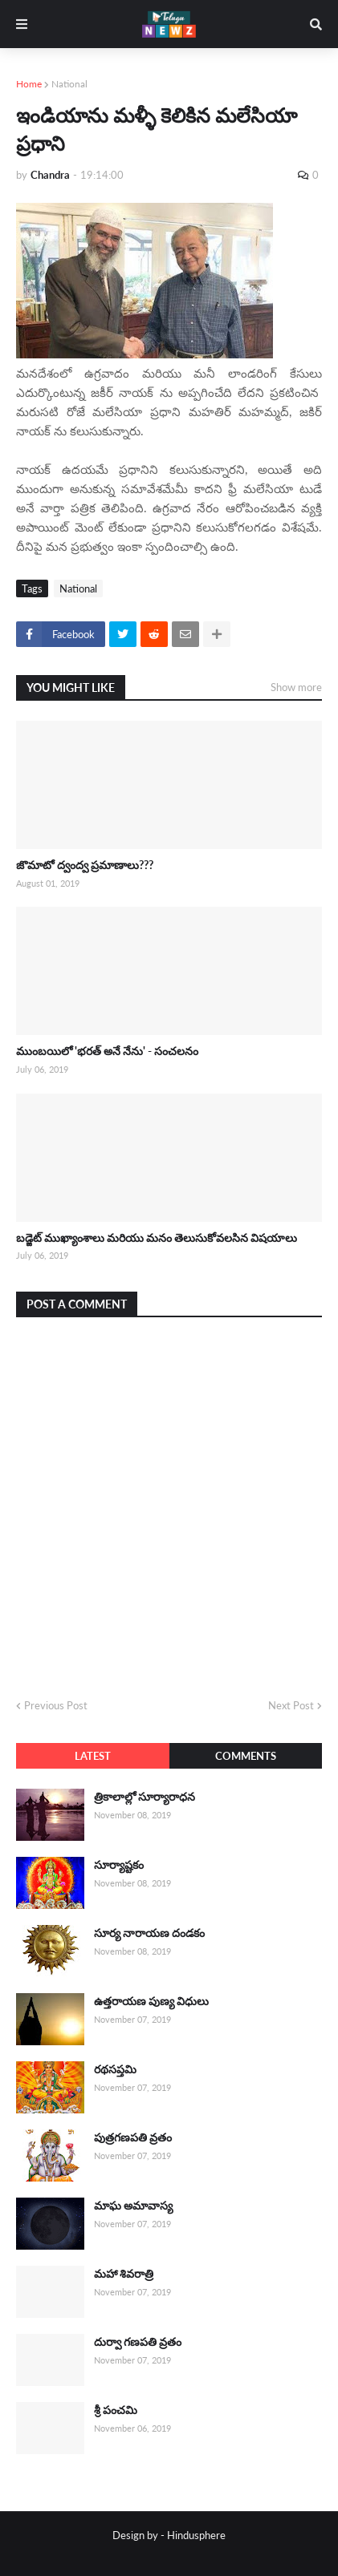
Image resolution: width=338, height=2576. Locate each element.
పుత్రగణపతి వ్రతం (133, 2137)
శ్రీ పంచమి (115, 2409)
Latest (93, 1755)
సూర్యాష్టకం (119, 1864)
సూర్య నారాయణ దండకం (149, 1932)
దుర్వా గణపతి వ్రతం (137, 2341)
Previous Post (56, 1705)
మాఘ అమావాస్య (133, 2205)
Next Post (291, 1705)
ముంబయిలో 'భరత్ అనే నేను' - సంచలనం (107, 1050)
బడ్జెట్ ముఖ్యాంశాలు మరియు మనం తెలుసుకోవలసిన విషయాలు (156, 1237)
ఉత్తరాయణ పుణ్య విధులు (151, 2001)
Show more (296, 687)
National (69, 84)
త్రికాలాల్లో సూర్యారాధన (144, 1796)
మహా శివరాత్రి (123, 2273)
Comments (245, 1755)
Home (29, 84)
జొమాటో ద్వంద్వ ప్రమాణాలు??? (84, 864)
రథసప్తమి (115, 2069)
